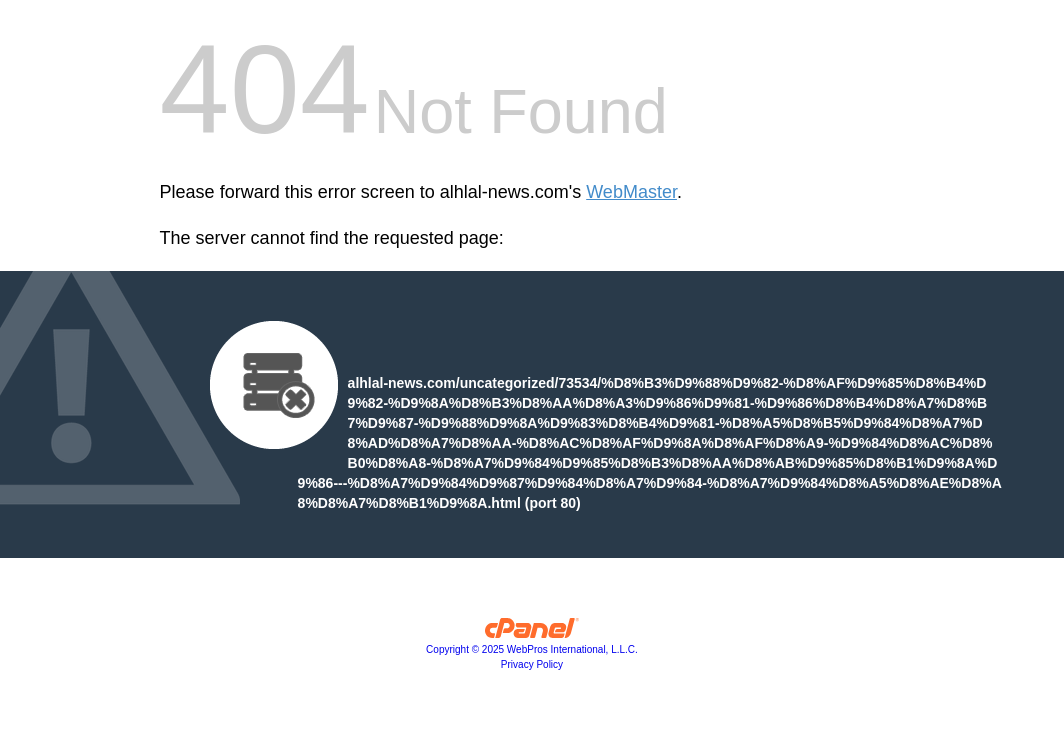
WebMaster (631, 192)
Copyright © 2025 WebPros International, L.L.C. (532, 649)
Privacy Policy (532, 664)
